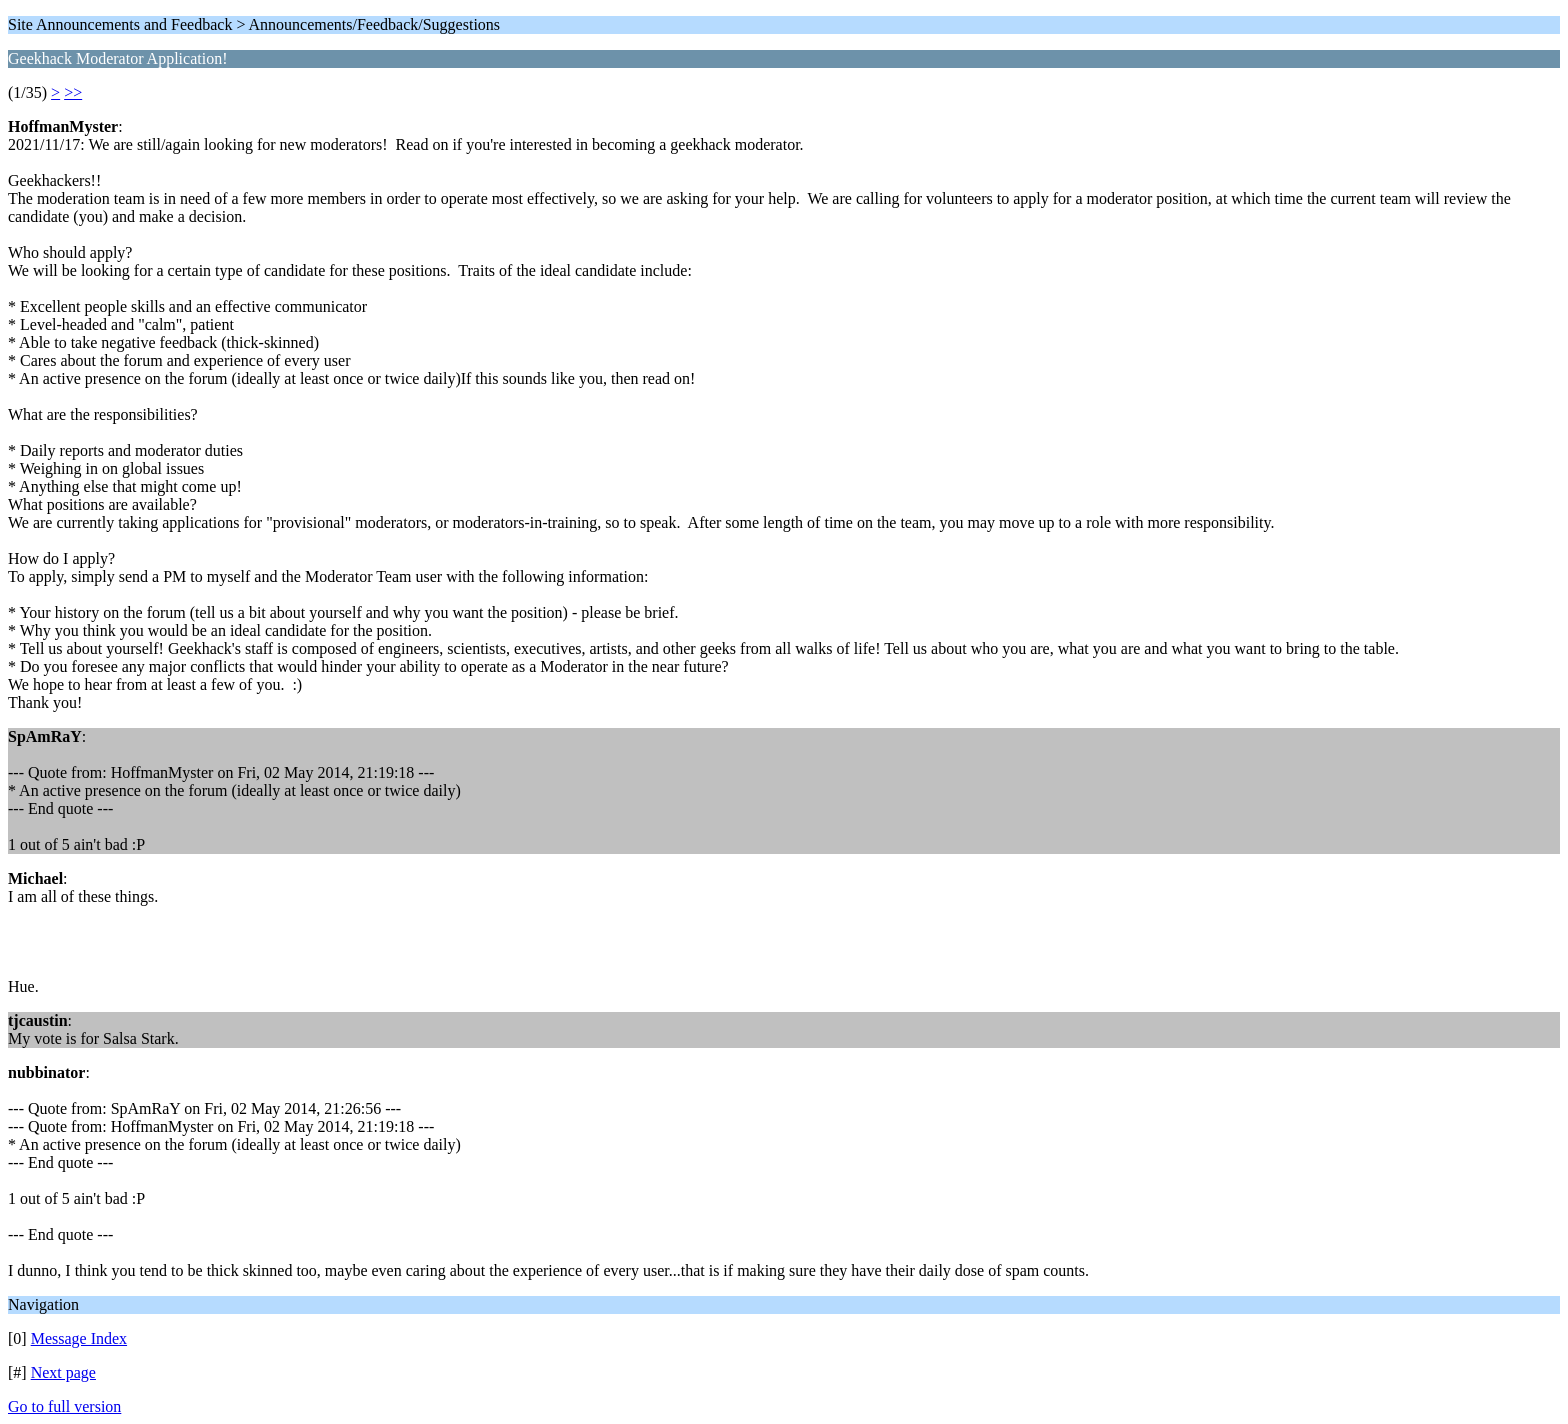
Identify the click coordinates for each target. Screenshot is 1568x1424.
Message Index (79, 1338)
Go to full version (64, 1406)
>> (73, 92)
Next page (63, 1372)
